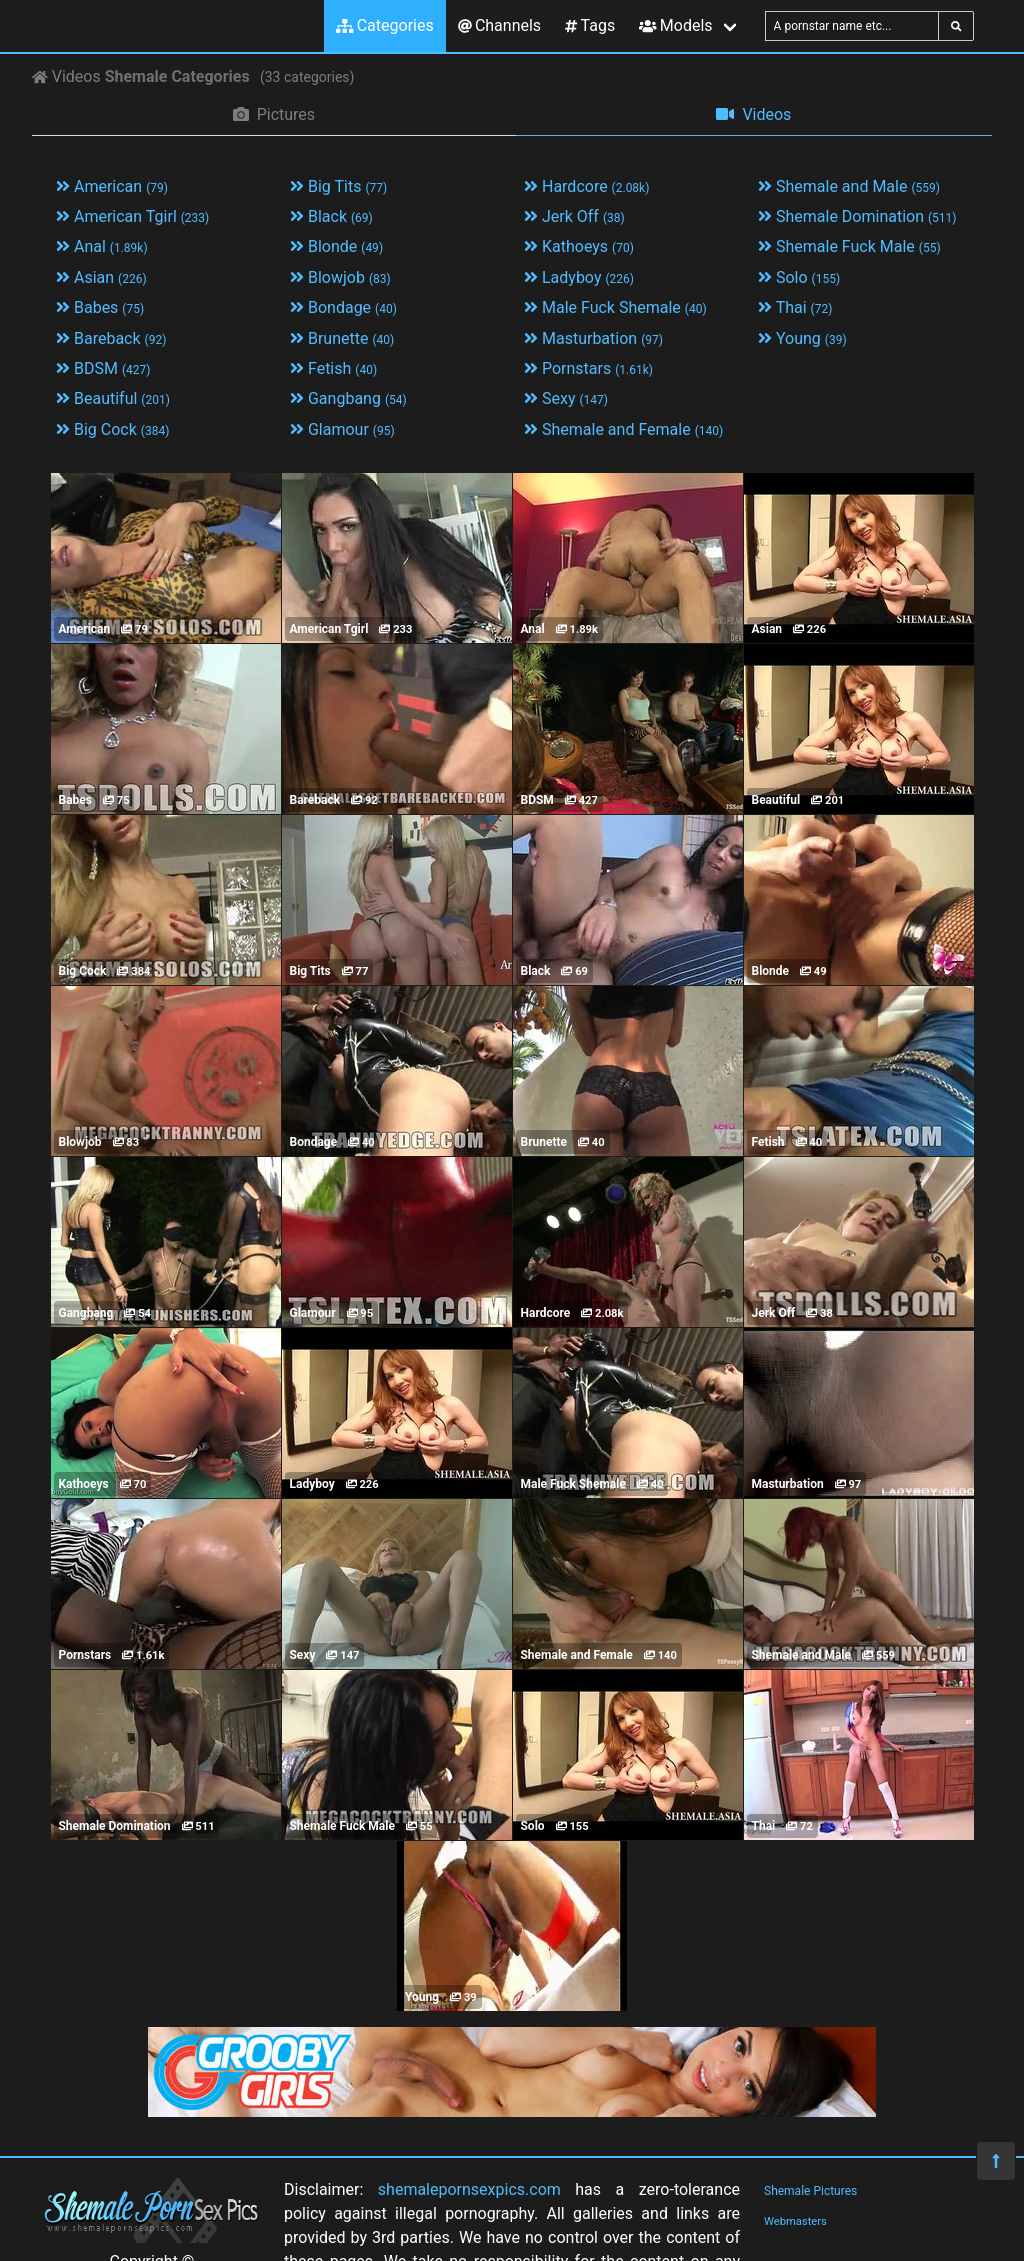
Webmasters (795, 2221)
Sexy (566, 398)
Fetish (333, 368)
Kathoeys (579, 246)
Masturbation (593, 338)
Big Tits (338, 186)
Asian (101, 277)
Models (675, 25)
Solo (799, 277)
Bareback (111, 338)
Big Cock (112, 429)
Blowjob (340, 277)
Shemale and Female (623, 429)
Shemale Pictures (810, 2191)
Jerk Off (574, 216)
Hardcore (586, 186)
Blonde (336, 246)
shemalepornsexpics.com (469, 2189)
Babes (100, 307)
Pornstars (588, 368)
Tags (590, 25)
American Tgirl (132, 216)
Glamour (342, 429)
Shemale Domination (857, 216)
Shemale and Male (849, 186)
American (112, 186)
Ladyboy (579, 277)
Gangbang (348, 398)
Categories (385, 25)
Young (802, 338)
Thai (795, 307)
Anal (102, 246)
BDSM (103, 368)
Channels (499, 25)
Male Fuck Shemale (615, 307)
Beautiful (113, 398)
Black (331, 216)
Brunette (342, 338)
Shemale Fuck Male (849, 246)
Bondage (343, 307)
